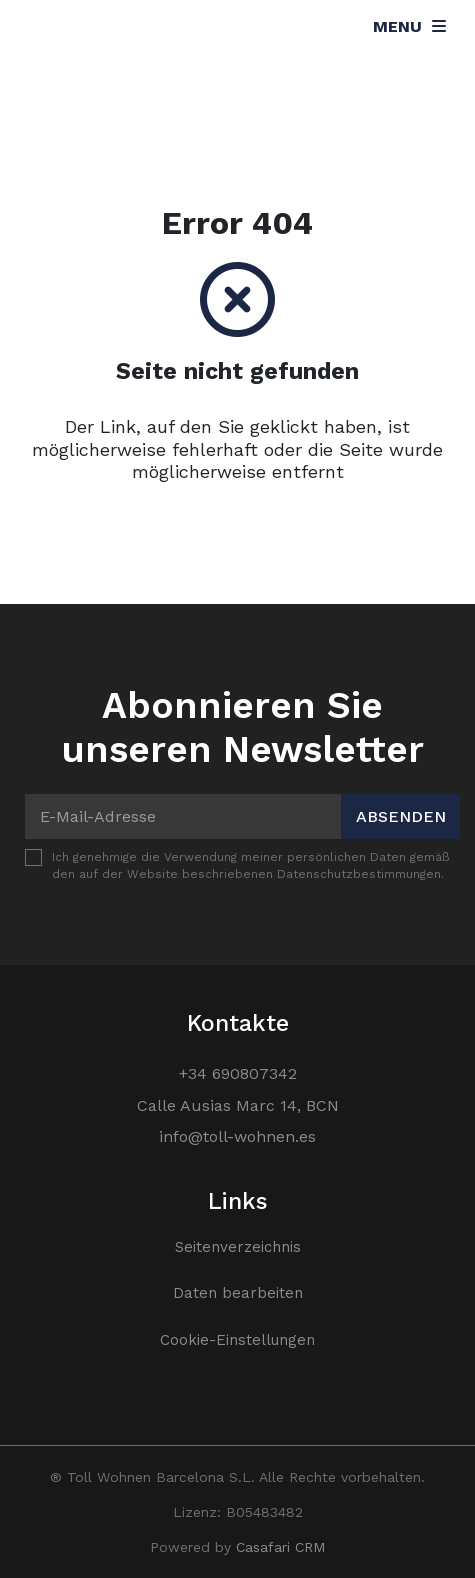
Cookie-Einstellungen (237, 1340)
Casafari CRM (280, 1547)
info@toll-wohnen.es (237, 1136)
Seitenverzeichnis (238, 1247)
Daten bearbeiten (238, 1293)
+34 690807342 (238, 1073)
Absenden (401, 816)
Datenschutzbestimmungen (359, 874)
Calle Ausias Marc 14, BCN (238, 1105)
